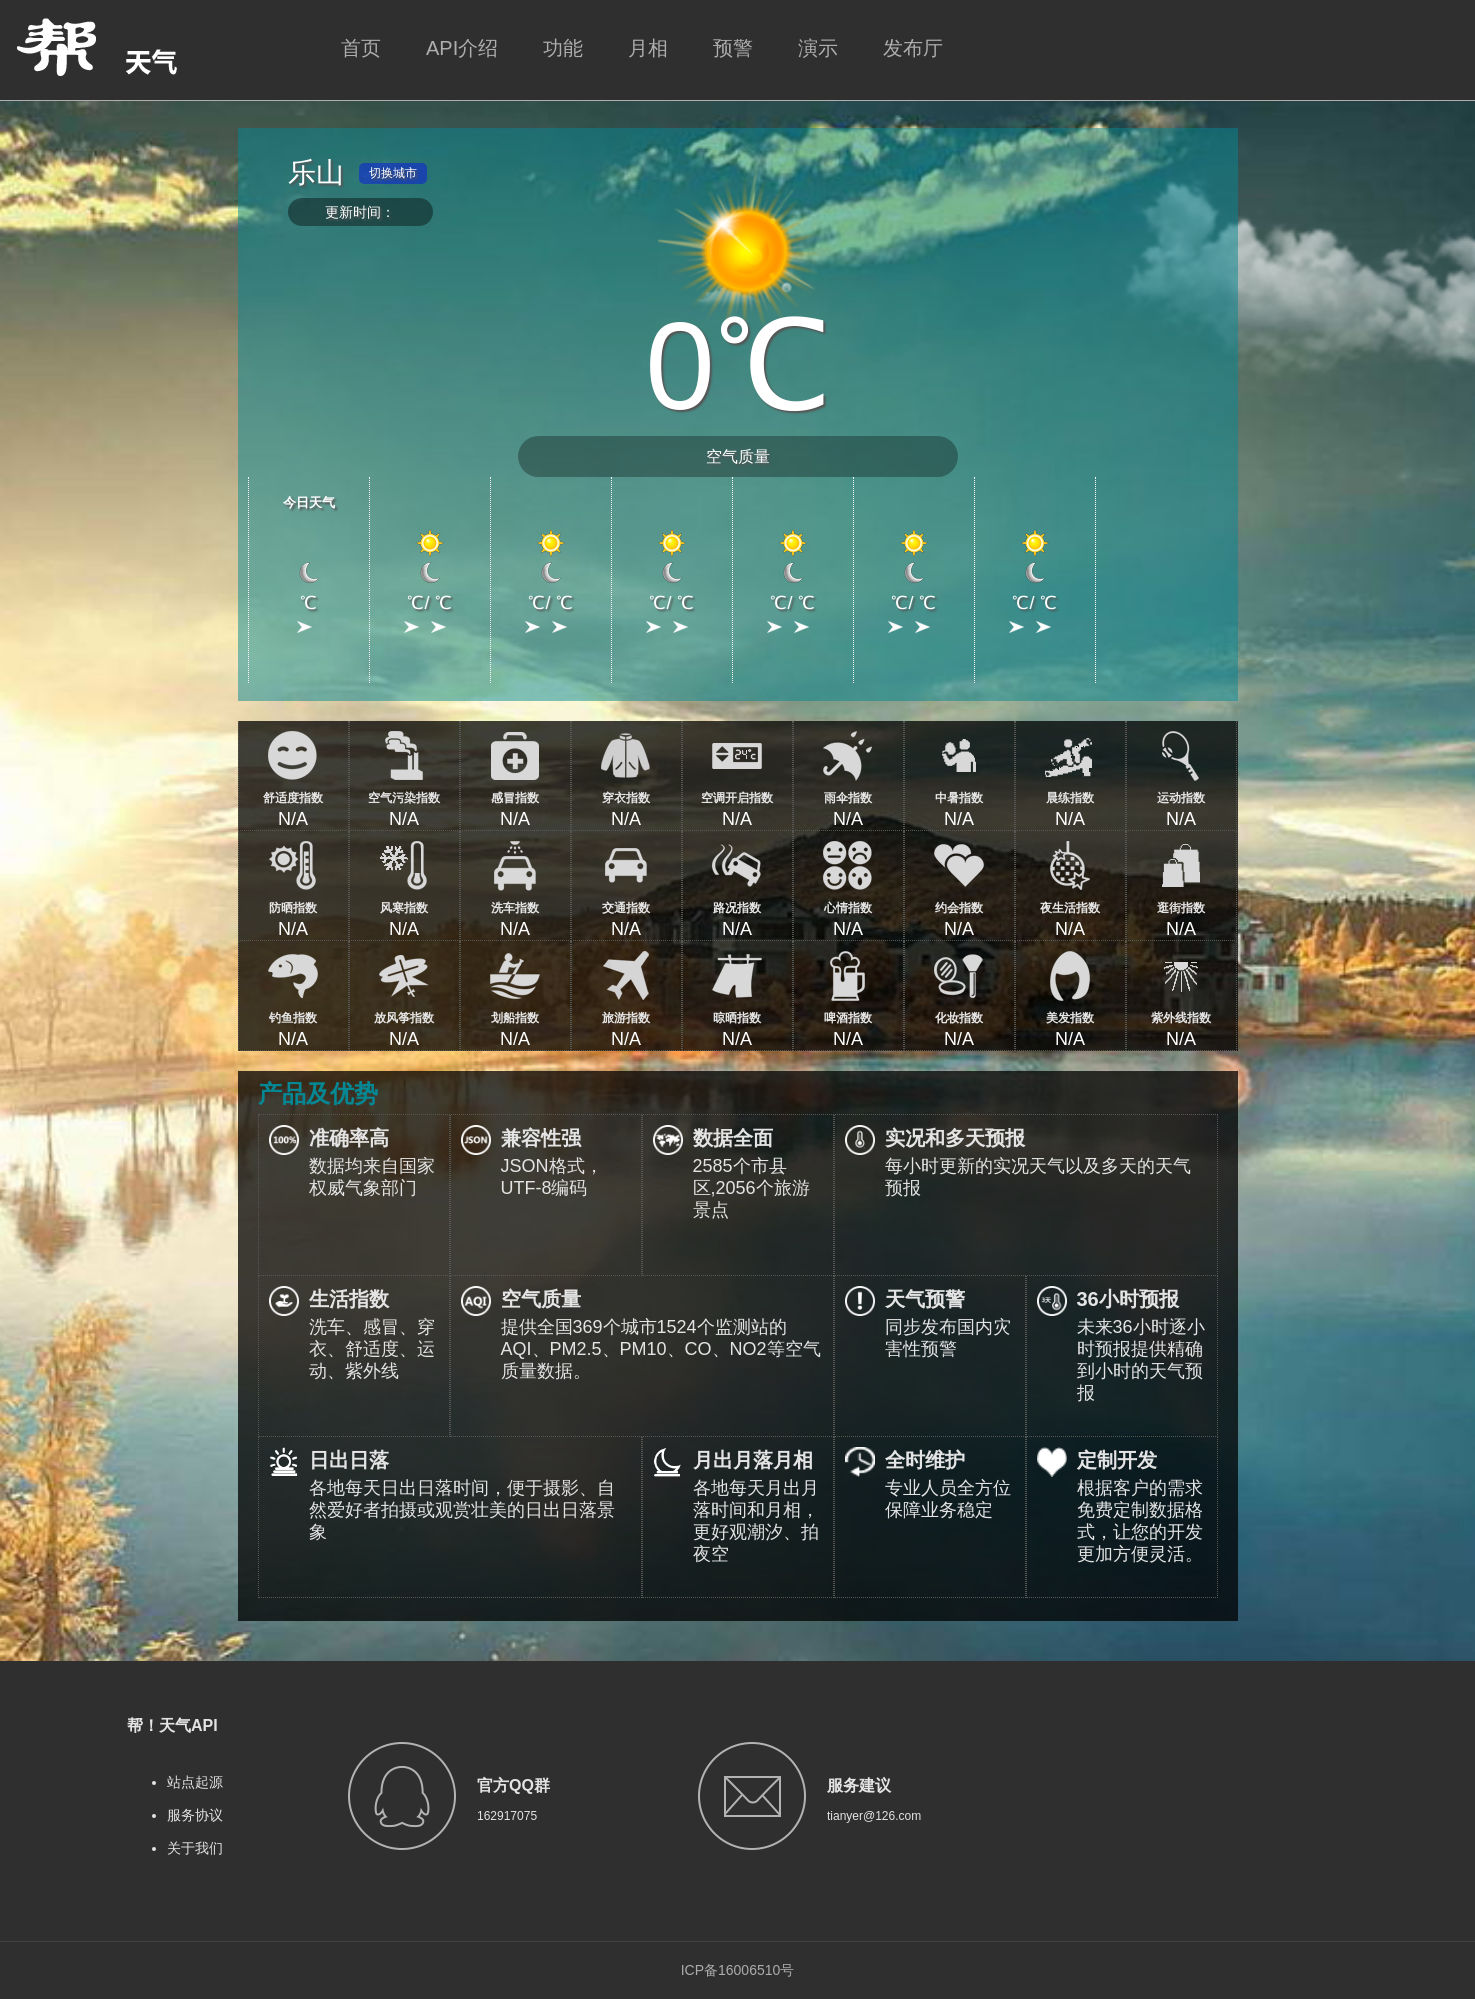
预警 (733, 48)
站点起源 (195, 1782)
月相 (648, 48)
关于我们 (195, 1848)
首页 (361, 48)
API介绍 (462, 48)
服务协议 (195, 1815)
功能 (563, 48)
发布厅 (913, 48)
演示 (818, 48)
